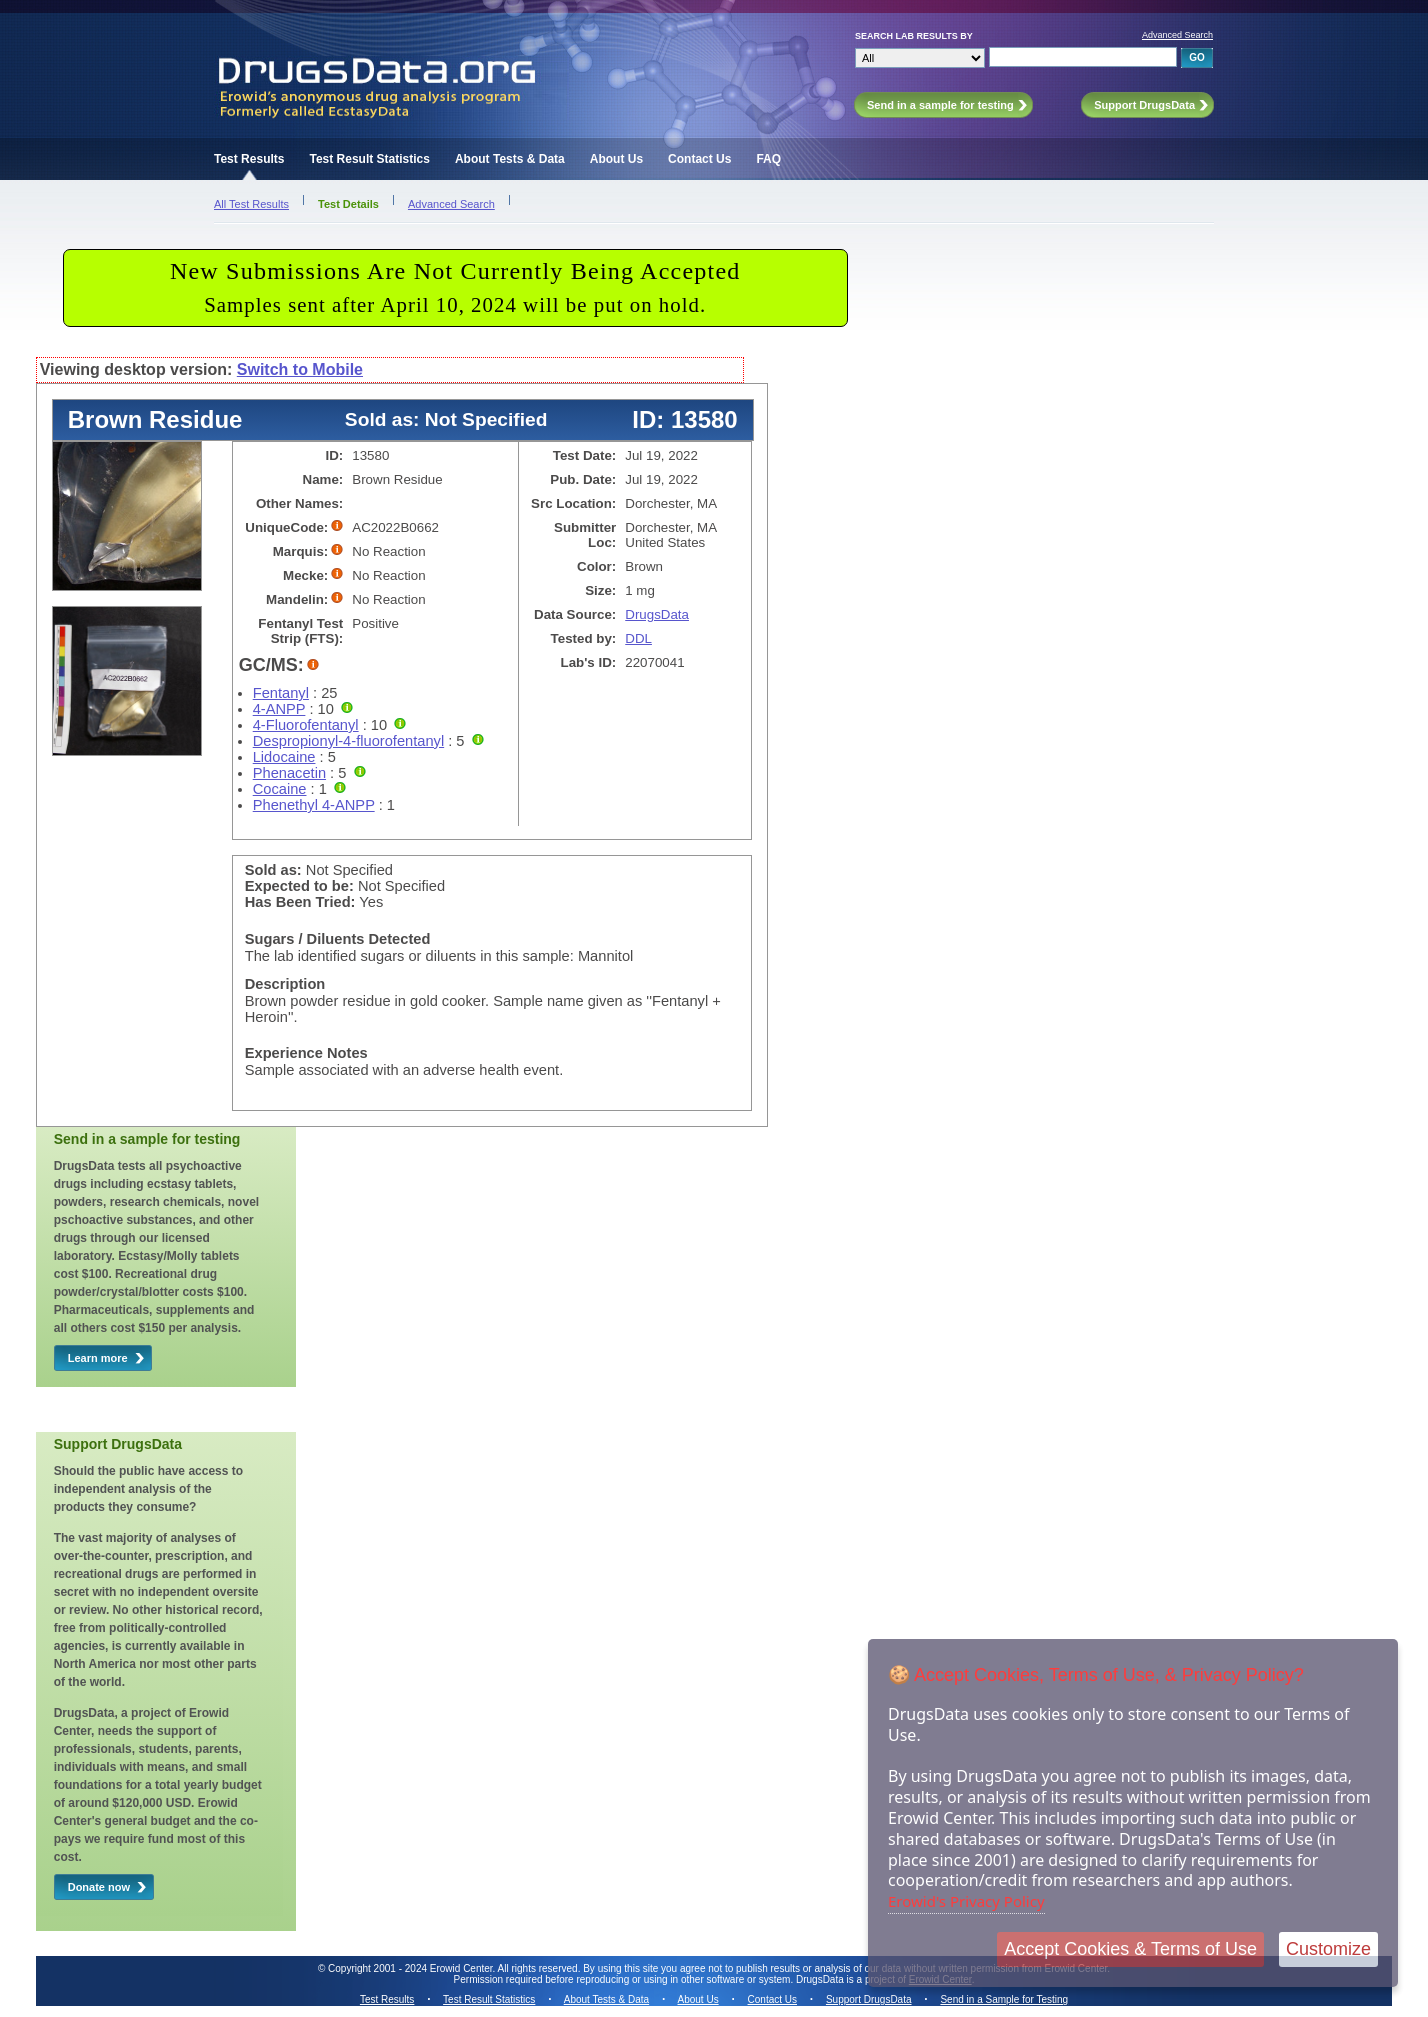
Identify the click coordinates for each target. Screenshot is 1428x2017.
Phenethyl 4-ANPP (314, 805)
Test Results (249, 159)
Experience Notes (306, 1053)
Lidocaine (284, 757)
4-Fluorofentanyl (306, 725)
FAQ (768, 159)
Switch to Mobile (300, 369)
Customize (1328, 1949)
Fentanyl (281, 693)
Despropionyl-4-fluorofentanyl (348, 741)
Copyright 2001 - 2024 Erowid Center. (411, 1968)
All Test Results (251, 204)
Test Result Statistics (369, 159)
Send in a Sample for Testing (1004, 1999)
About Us (616, 159)
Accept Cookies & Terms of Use (1130, 1949)
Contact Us (699, 159)
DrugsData (657, 614)
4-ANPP (279, 709)
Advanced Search (1177, 35)
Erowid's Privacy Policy (966, 1901)
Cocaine (280, 789)
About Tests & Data (510, 159)
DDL (638, 638)
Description (285, 984)
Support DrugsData (869, 1999)
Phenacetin (289, 773)
